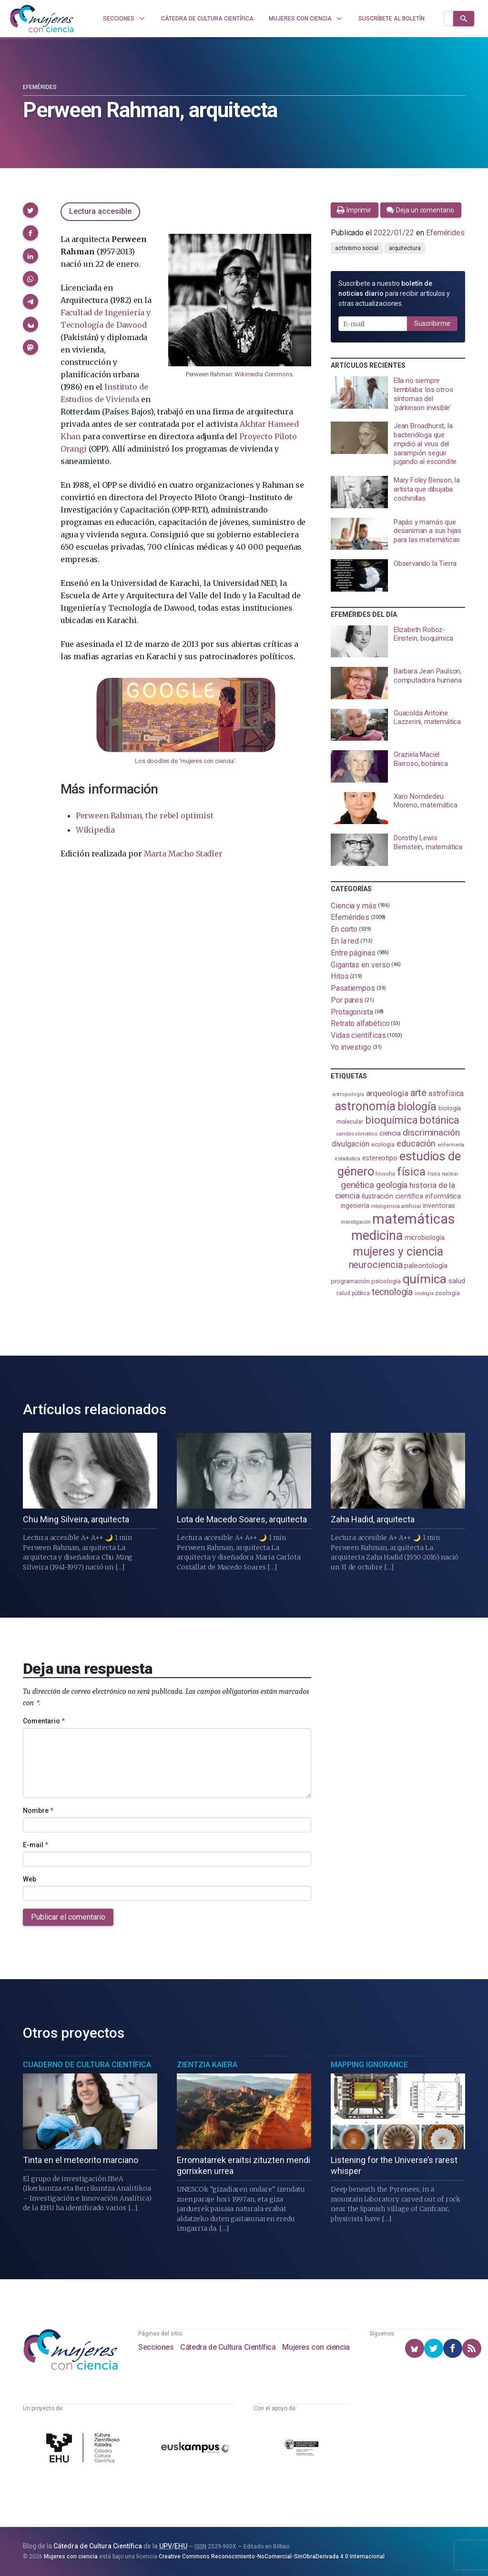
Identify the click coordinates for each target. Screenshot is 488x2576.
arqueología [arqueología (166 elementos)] (387, 1093)
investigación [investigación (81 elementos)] (355, 1222)
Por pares (347, 1000)
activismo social (356, 248)
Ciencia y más (353, 905)
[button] (30, 210)
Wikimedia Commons (263, 374)
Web (29, 1879)
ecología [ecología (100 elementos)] (383, 1144)
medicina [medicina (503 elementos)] (376, 1235)
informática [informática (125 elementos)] (443, 1196)
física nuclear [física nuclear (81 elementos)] (442, 1174)
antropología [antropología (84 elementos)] (348, 1094)
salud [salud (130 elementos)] (456, 1281)
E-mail (35, 1845)
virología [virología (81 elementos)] (424, 1293)
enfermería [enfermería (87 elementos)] (450, 1145)
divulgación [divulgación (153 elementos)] (350, 1143)
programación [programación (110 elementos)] (350, 1281)
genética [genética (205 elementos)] (357, 1184)
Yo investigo (351, 1047)
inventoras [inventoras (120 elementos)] (439, 1205)
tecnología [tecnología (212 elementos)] (392, 1292)
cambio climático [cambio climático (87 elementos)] (356, 1134)
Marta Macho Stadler (183, 853)
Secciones (155, 2347)
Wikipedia (95, 830)
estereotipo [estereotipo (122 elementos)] (379, 1158)
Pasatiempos (353, 988)
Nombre (38, 1810)
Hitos (340, 976)
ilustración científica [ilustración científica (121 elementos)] (392, 1196)
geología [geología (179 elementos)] (391, 1185)
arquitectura (405, 248)
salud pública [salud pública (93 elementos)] (353, 1293)
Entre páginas (353, 952)
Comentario (44, 1721)
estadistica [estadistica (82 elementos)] (347, 1159)
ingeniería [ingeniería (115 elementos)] (355, 1205)
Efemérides (40, 87)
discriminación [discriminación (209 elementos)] (431, 1132)
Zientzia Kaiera (207, 2064)
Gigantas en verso (360, 964)
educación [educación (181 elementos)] (416, 1143)
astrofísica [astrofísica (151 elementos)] (446, 1093)
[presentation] (398, 394)
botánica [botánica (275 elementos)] (439, 1120)
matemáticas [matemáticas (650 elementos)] (413, 1219)
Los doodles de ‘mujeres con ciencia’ (185, 761)
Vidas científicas (358, 1035)
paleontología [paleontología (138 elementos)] (425, 1265)
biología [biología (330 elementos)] (417, 1106)
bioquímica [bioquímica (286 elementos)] (391, 1120)
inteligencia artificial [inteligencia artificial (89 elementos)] (396, 1206)
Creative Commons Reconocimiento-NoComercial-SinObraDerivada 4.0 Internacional (272, 2556)
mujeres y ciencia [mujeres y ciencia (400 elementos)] (398, 1251)
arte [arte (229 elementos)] (418, 1092)
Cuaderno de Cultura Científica (87, 2064)
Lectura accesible (100, 211)
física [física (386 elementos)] (411, 1171)
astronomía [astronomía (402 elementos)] (365, 1106)
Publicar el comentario (68, 1917)
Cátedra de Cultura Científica (227, 2347)
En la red (345, 941)
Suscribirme (432, 323)
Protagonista (352, 1011)
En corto (344, 929)
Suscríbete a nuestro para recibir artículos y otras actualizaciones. (394, 293)
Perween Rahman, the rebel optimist (145, 815)
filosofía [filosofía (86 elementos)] (385, 1174)
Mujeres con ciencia (315, 2347)
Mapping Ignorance (369, 2064)
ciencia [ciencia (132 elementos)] (390, 1133)
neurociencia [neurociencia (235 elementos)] (376, 1264)
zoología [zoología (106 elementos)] (447, 1293)
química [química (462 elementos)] (425, 1278)
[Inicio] (42, 18)
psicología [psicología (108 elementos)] (385, 1281)
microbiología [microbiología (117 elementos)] (425, 1237)
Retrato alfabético (360, 1023)
